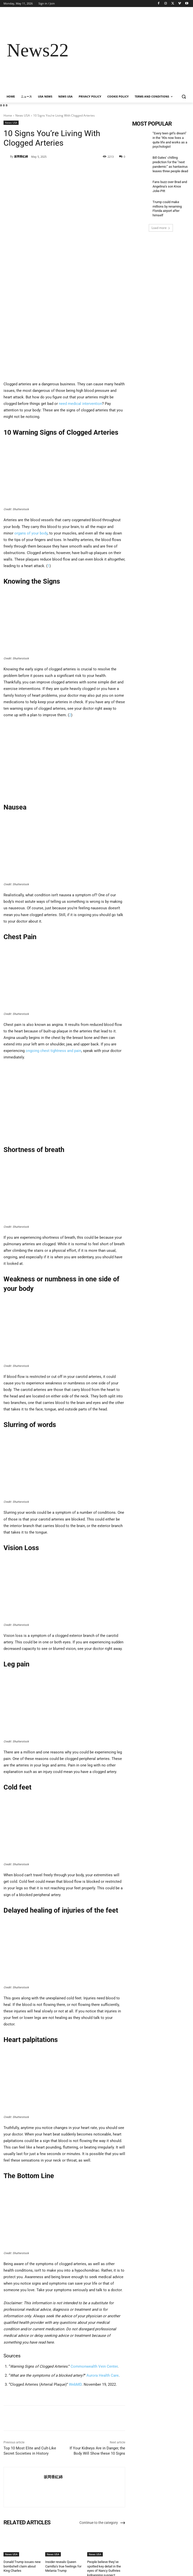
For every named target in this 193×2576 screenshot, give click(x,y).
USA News (65, 2560)
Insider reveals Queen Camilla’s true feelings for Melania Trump (62, 2508)
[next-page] (15, 2529)
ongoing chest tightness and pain (53, 993)
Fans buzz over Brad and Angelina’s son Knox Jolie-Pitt (170, 184)
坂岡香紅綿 (21, 156)
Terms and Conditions (162, 2560)
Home (8, 115)
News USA (22, 115)
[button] (183, 97)
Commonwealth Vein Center (94, 2308)
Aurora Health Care (102, 2318)
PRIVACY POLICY (107, 2560)
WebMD (75, 2327)
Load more (161, 224)
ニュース (47, 2560)
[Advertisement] (130, 50)
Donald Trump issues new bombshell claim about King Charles (21, 2508)
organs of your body (30, 475)
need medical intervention (80, 346)
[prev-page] (7, 2529)
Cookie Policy (133, 2560)
